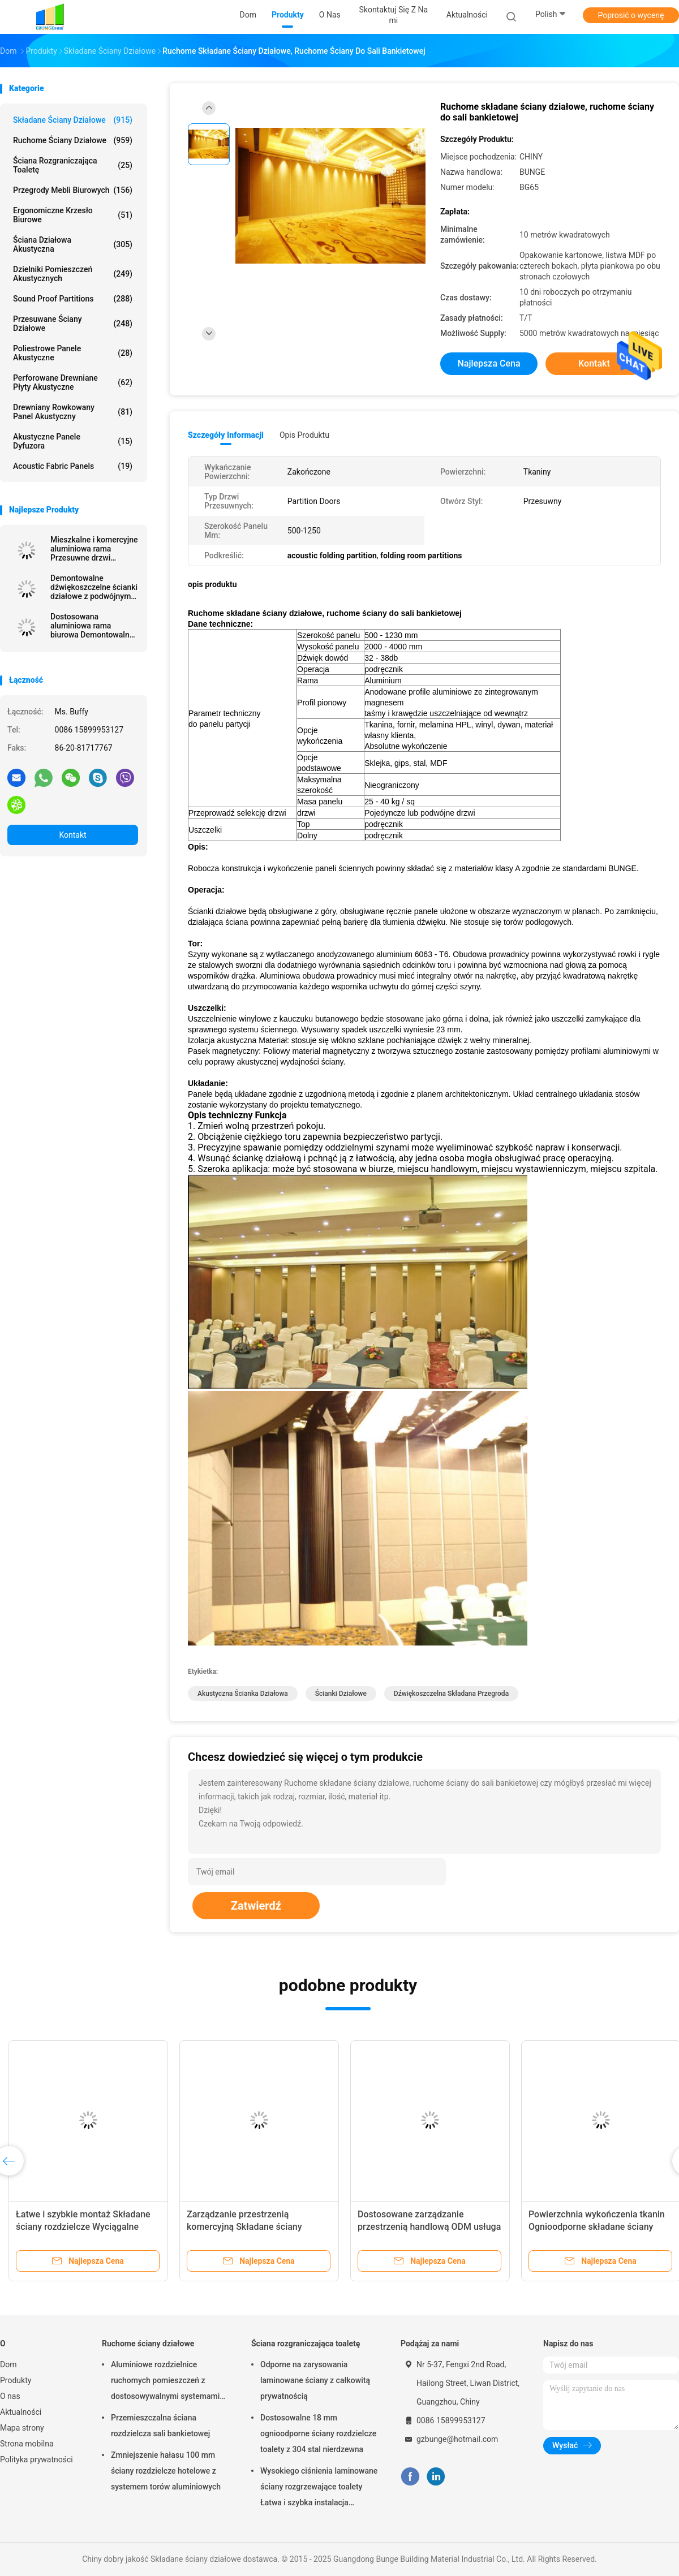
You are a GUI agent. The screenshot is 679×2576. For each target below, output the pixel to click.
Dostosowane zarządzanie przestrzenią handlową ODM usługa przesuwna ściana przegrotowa (429, 2227)
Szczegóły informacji (226, 435)
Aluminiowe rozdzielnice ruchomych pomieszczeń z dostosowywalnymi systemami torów (165, 2382)
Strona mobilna (27, 2443)
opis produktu (304, 435)
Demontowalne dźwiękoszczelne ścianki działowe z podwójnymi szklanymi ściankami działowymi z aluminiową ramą (93, 587)
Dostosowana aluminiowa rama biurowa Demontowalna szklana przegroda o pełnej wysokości (92, 625)
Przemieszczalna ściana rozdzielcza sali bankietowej (160, 2425)
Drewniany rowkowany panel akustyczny (72, 412)
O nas (10, 2396)
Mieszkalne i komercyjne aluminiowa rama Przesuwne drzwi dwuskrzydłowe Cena (94, 548)
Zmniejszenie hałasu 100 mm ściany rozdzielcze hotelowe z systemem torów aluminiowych (166, 2470)
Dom (8, 2364)
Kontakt (72, 834)
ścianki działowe (341, 1694)
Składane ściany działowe (72, 120)
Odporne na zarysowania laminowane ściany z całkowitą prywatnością (315, 2380)
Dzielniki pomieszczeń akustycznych (72, 274)
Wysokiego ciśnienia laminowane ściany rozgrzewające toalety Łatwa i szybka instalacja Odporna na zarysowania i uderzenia (318, 2488)
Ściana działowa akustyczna (72, 244)
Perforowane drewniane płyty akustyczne (72, 382)
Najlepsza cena (488, 363)
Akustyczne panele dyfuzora (72, 441)
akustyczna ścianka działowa (242, 1694)
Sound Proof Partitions (72, 298)
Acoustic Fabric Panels (72, 466)
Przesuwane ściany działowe (72, 324)
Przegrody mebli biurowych (72, 190)
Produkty (15, 2380)
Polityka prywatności (36, 2459)
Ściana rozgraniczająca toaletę (72, 165)
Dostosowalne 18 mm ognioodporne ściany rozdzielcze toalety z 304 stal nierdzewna (318, 2433)
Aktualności (20, 2411)
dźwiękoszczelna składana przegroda (451, 1694)
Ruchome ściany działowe (72, 140)
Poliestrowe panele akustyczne (72, 353)
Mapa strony (22, 2427)
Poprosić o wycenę (631, 15)
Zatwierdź (256, 1905)
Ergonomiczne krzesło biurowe (72, 215)
